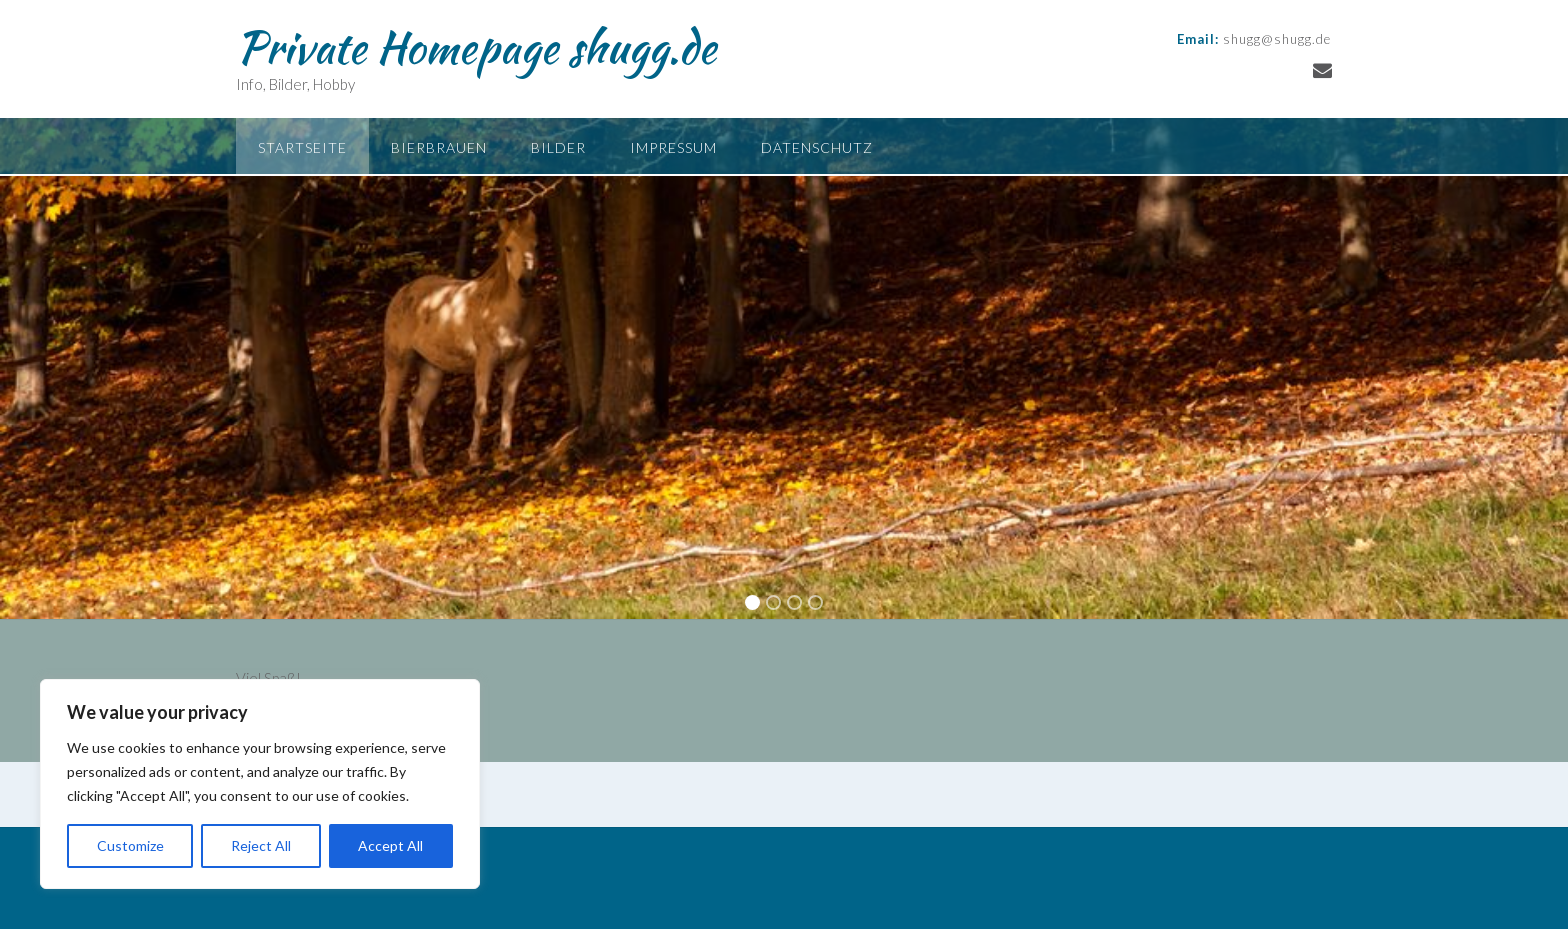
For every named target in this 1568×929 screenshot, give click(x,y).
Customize (130, 845)
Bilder (558, 147)
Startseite (302, 147)
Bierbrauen (439, 147)
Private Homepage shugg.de (476, 47)
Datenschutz (817, 147)
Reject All (261, 845)
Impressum (673, 147)
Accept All (390, 845)
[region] (260, 784)
